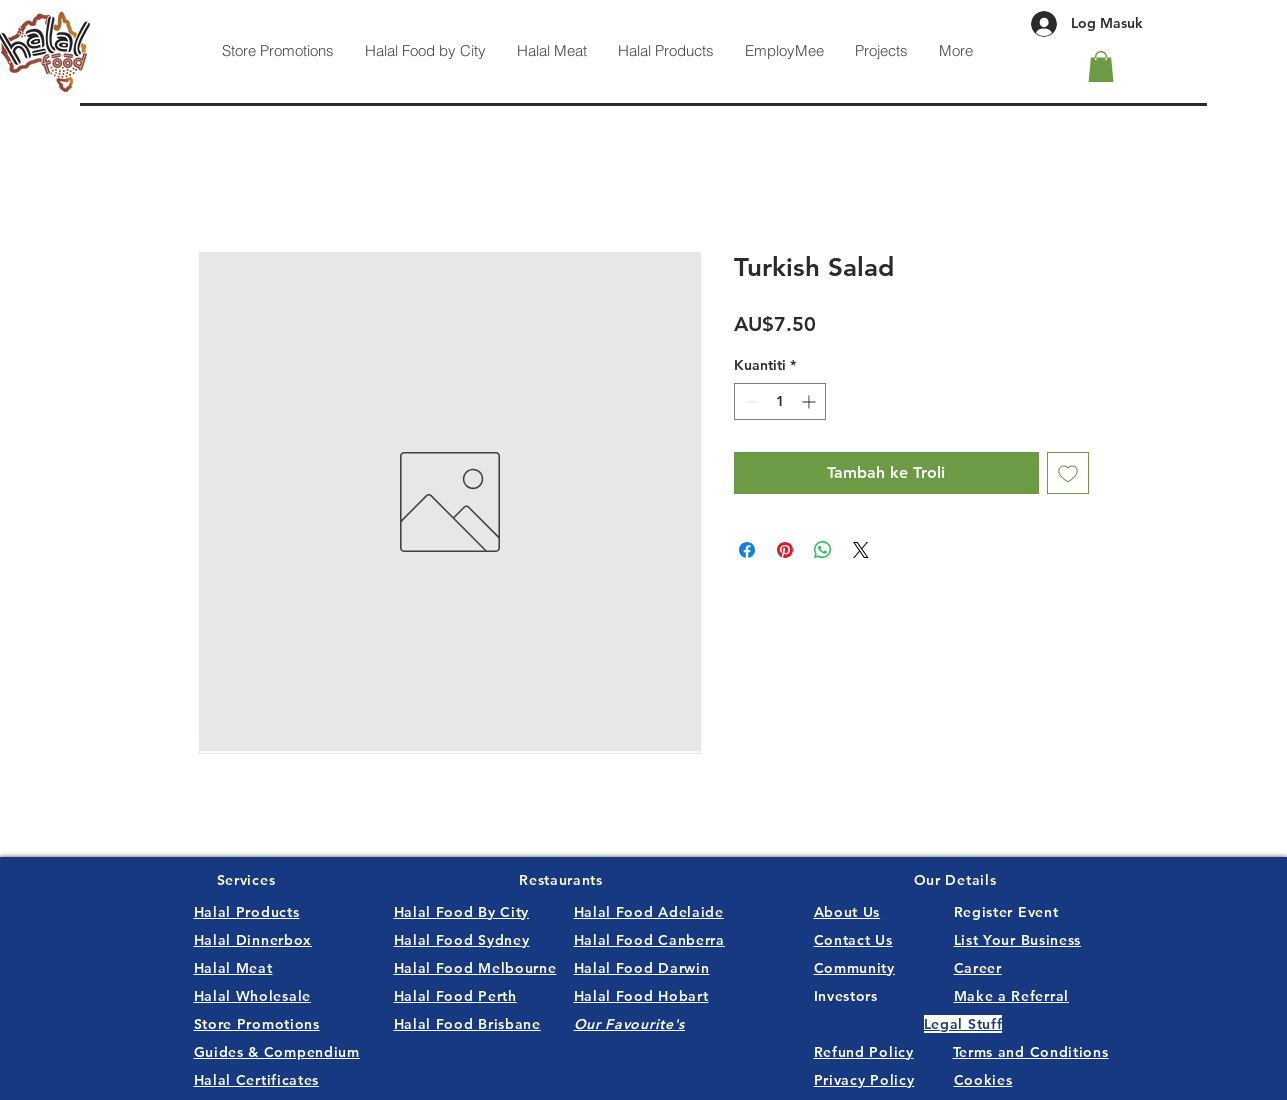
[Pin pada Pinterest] (785, 550)
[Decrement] (749, 401)
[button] (1101, 66)
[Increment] (810, 401)
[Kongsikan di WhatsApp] (823, 550)
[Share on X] (861, 550)
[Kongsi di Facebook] (747, 550)
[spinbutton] (780, 401)
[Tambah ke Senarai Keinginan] (1068, 473)
